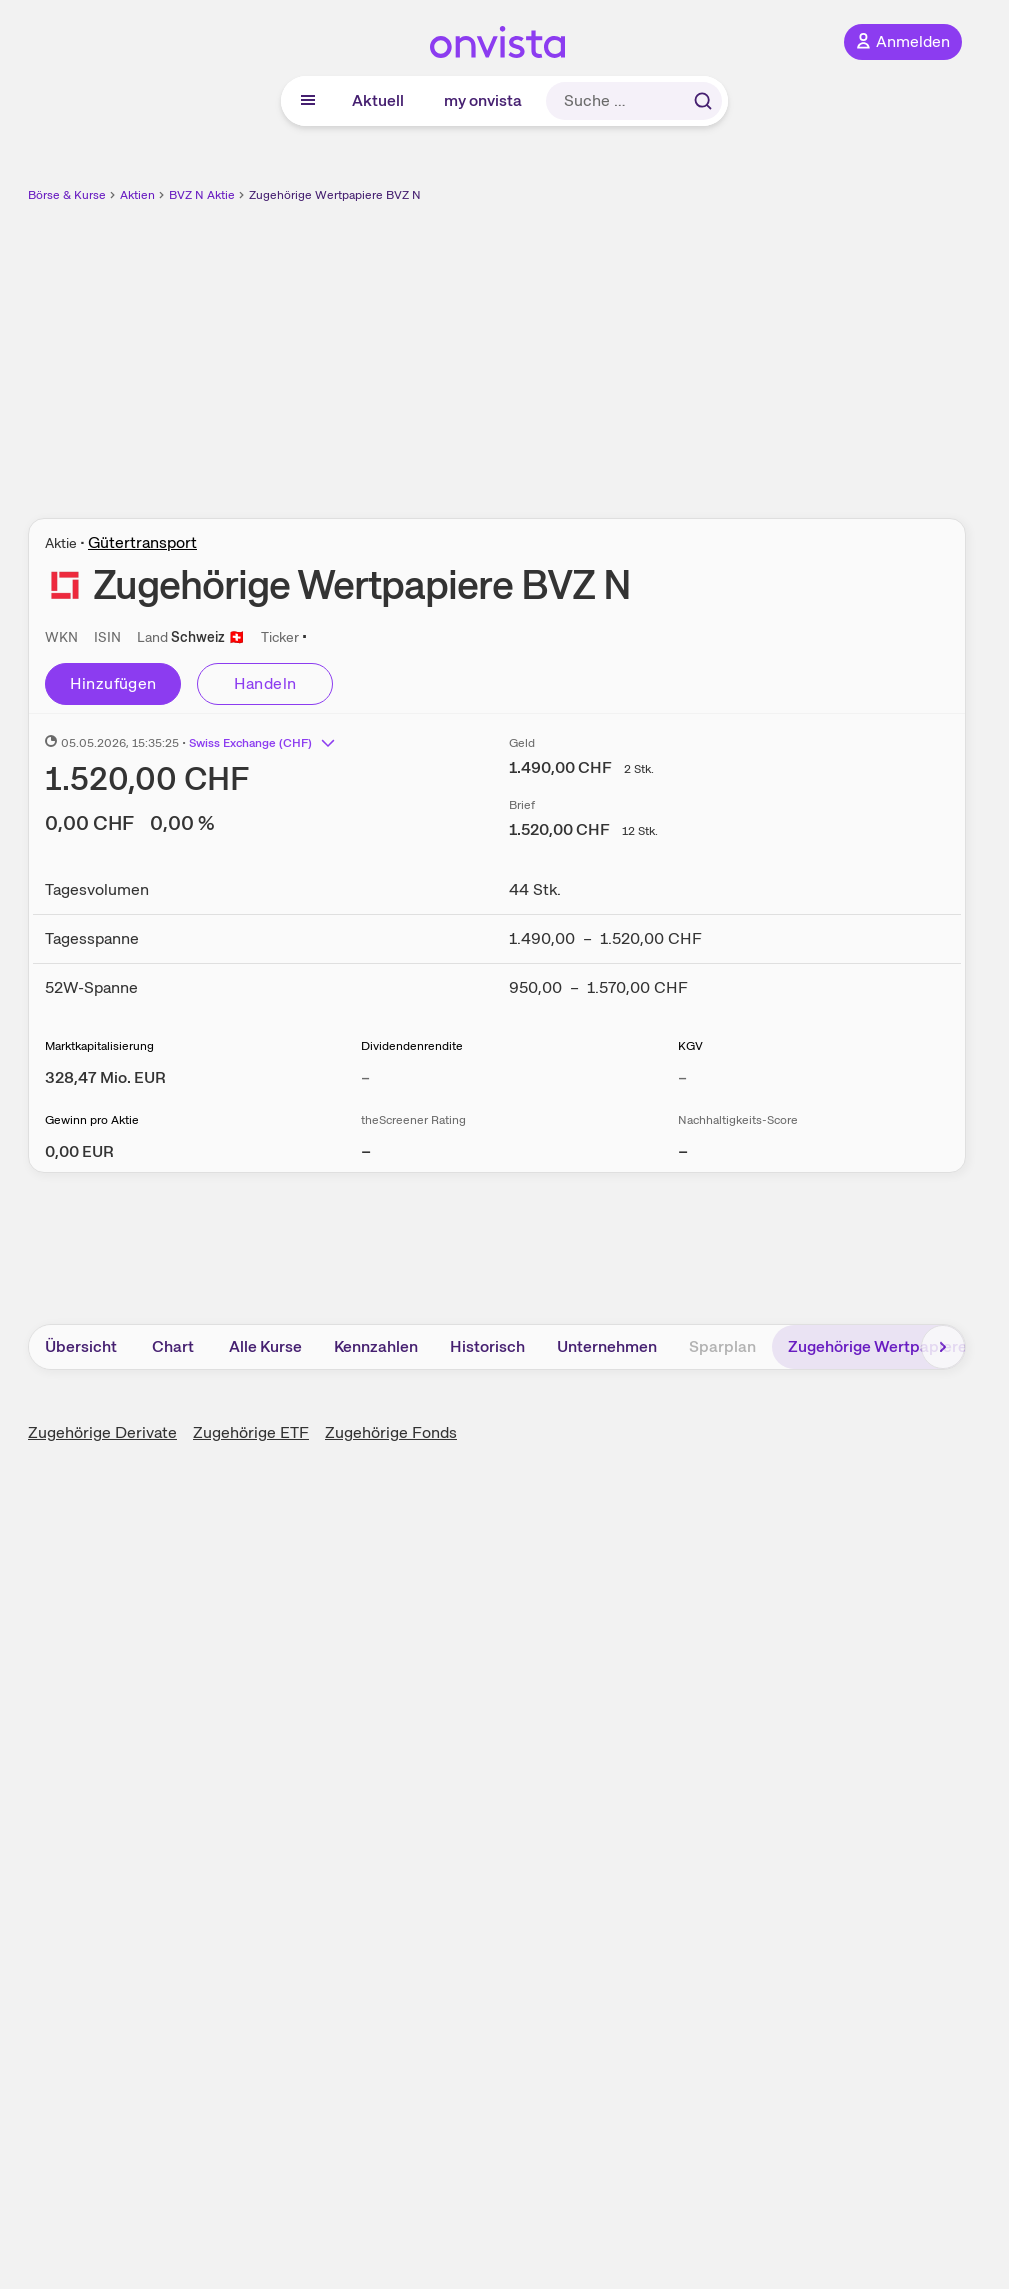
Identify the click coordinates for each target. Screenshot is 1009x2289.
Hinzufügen (113, 683)
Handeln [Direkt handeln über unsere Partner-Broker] (265, 683)
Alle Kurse (265, 1346)
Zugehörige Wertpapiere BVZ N (335, 195)
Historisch (487, 1346)
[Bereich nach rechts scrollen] (943, 1347)
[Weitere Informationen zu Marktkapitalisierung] (105, 1077)
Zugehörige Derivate (102, 1432)
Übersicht (81, 1346)
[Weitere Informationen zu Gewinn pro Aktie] (79, 1151)
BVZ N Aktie (202, 195)
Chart (173, 1346)
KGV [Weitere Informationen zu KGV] (690, 1046)
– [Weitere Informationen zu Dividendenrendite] (365, 1077)
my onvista (483, 100)
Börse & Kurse (67, 195)
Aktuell (378, 100)
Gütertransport (142, 542)
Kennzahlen (376, 1346)
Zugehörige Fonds (391, 1432)
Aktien (137, 195)
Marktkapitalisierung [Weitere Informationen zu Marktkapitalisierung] (99, 1046)
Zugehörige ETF (251, 1432)
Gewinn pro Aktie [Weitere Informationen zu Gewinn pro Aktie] (92, 1120)
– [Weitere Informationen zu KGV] (682, 1077)
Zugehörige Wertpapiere (877, 1346)
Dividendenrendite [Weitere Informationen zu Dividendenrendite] (412, 1046)
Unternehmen (607, 1346)
